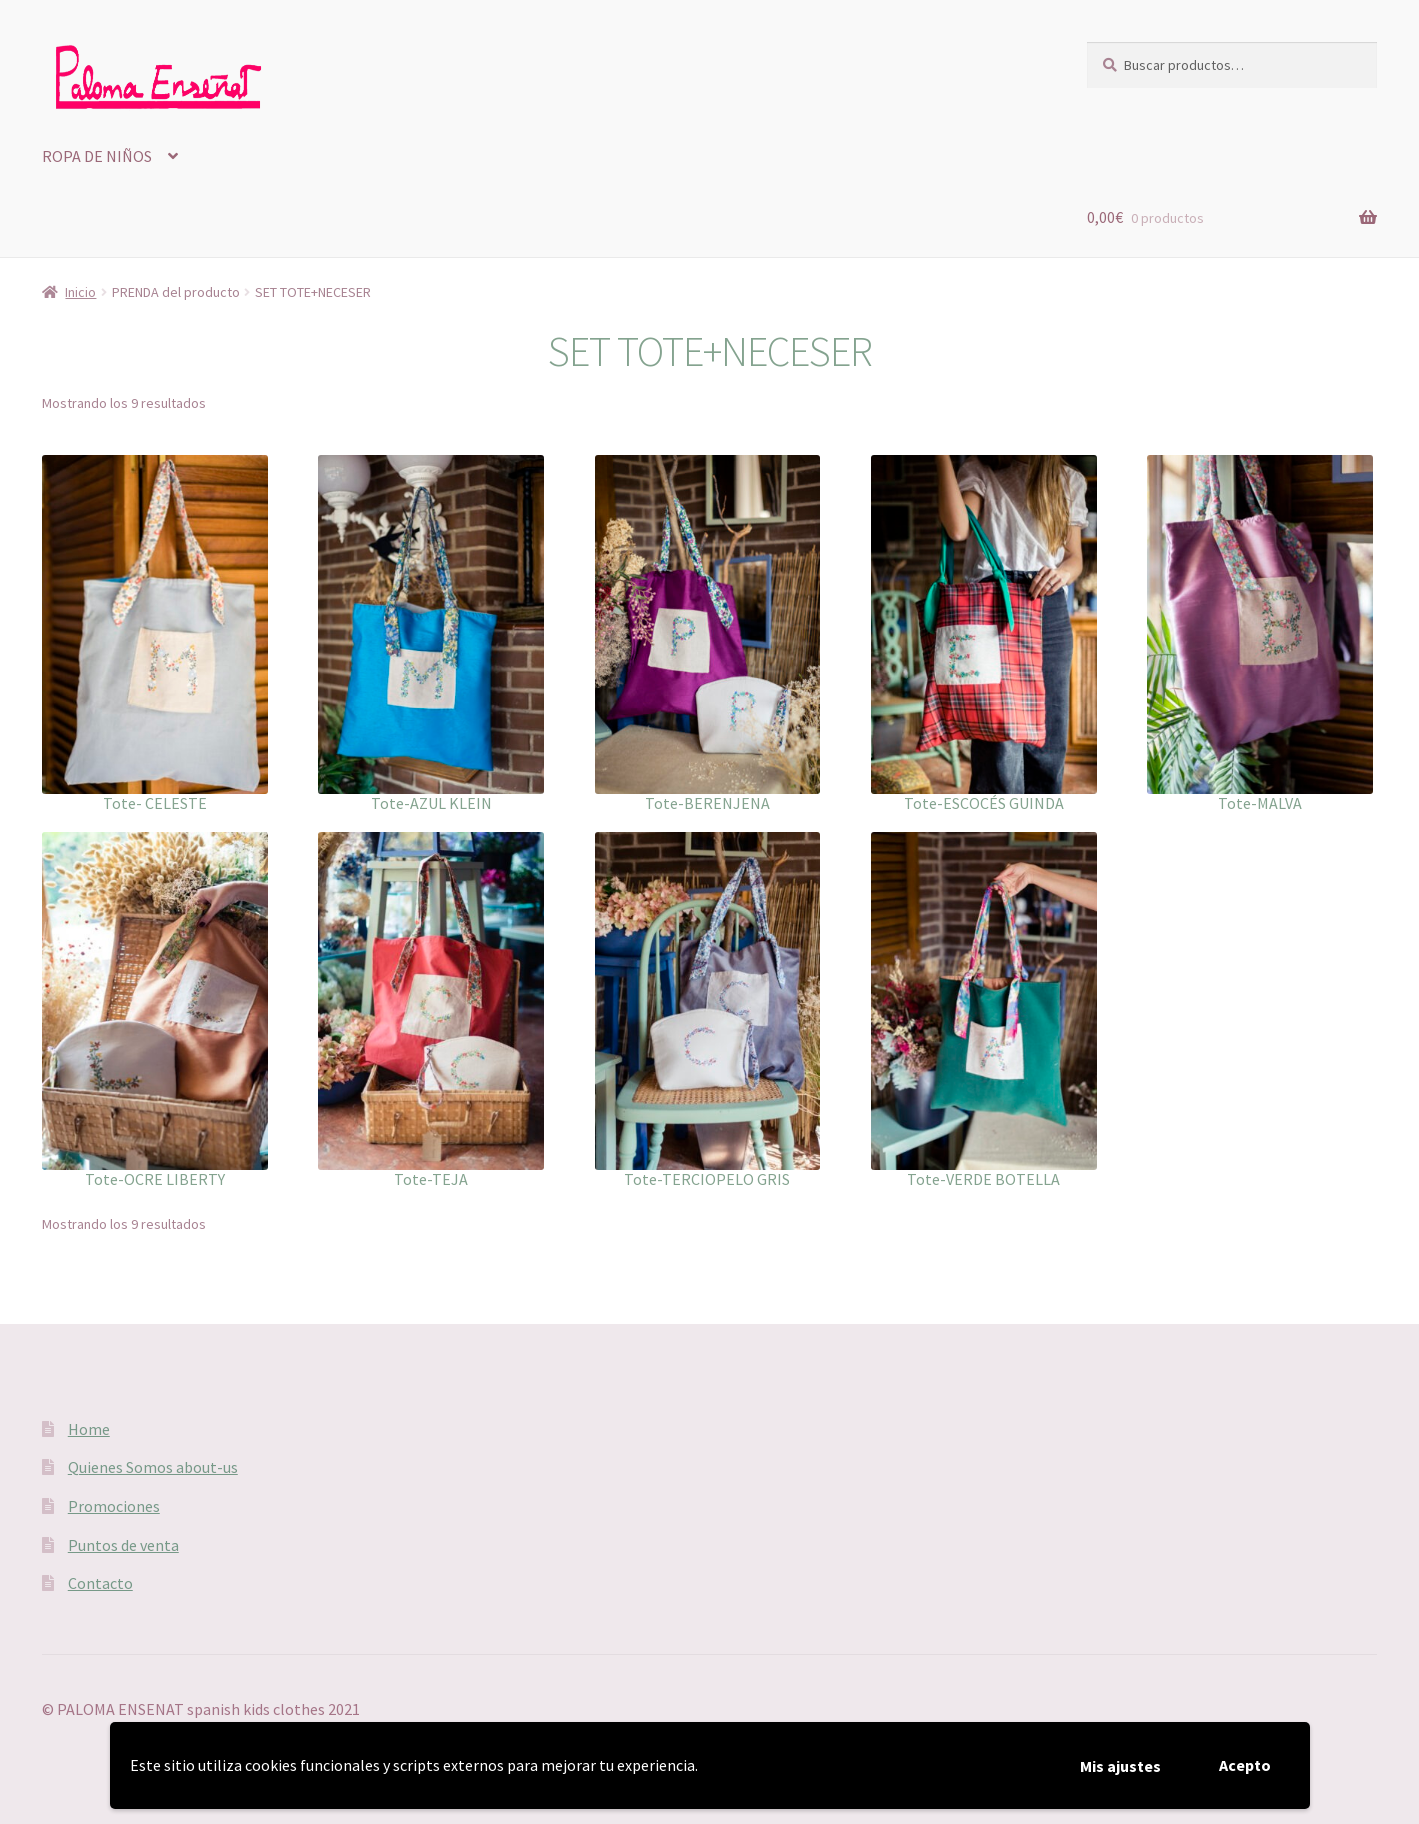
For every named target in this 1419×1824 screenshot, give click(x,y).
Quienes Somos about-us (153, 1467)
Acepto (1245, 1765)
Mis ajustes (1120, 1766)
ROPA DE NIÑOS (97, 156)
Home (89, 1429)
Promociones (114, 1506)
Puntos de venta (123, 1545)
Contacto (100, 1583)
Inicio (80, 292)
